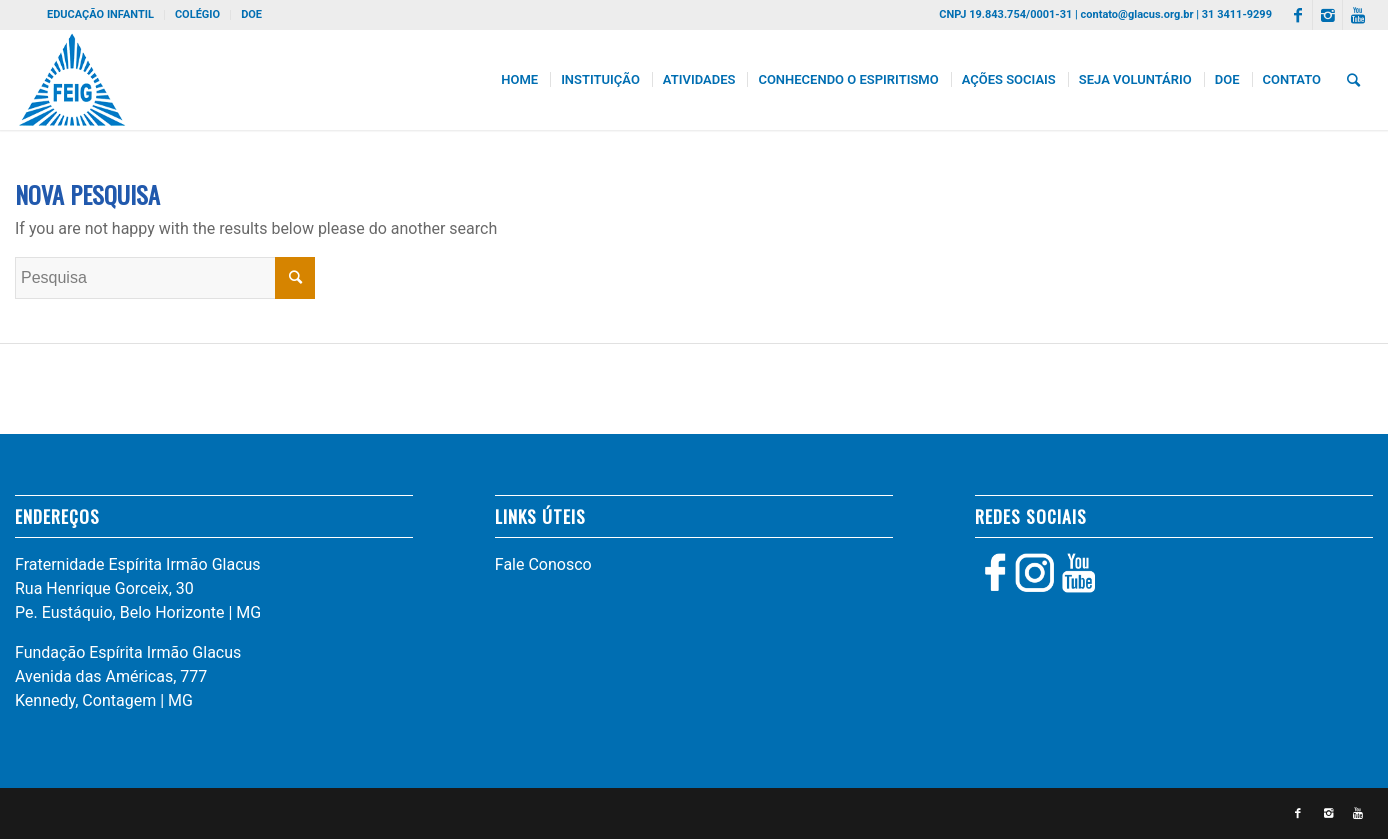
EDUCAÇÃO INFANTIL (100, 14)
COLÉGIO (197, 14)
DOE (251, 14)
